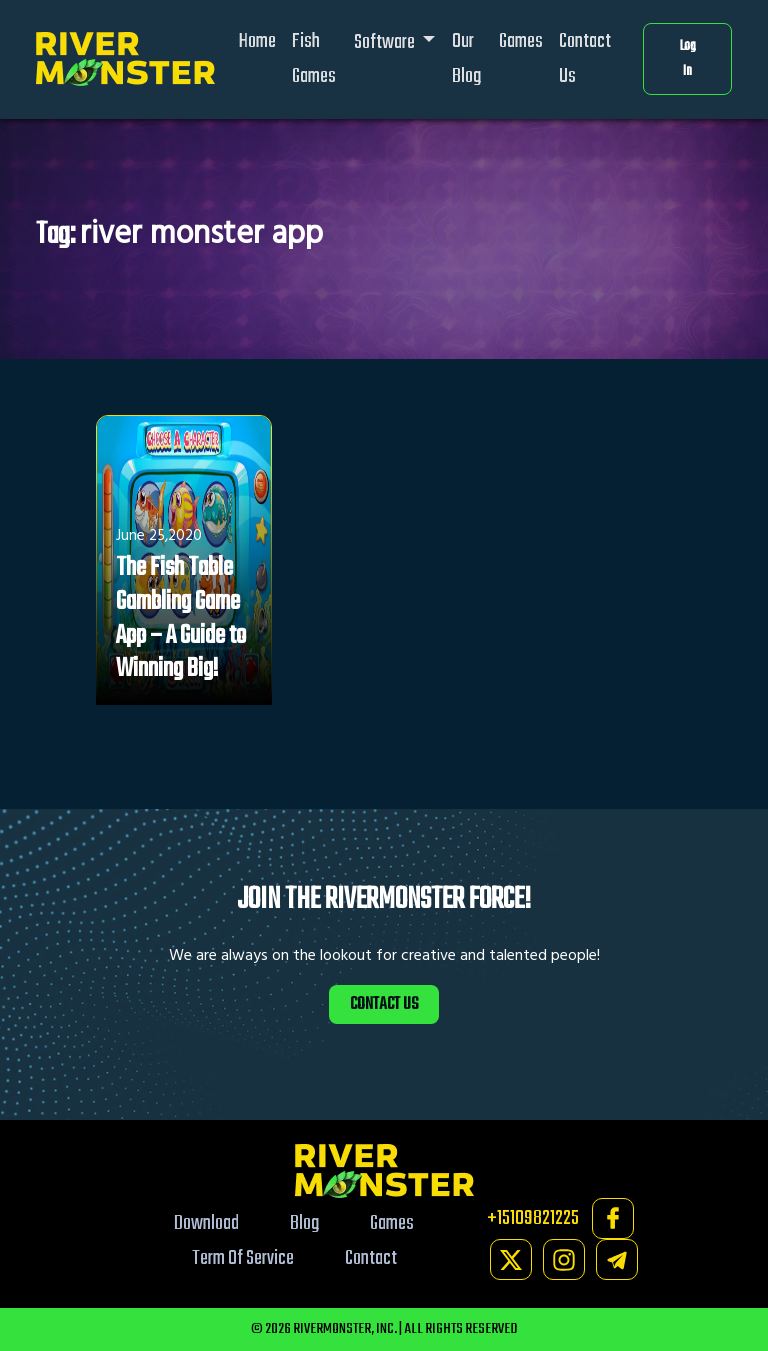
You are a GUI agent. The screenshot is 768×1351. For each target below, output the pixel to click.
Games (521, 41)
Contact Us (585, 59)
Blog (304, 1223)
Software (386, 42)
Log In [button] (688, 59)
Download (206, 1223)
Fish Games (314, 59)
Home (257, 41)
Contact (371, 1258)
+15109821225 (533, 1218)
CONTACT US (384, 1004)
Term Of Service (243, 1258)
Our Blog (466, 59)
